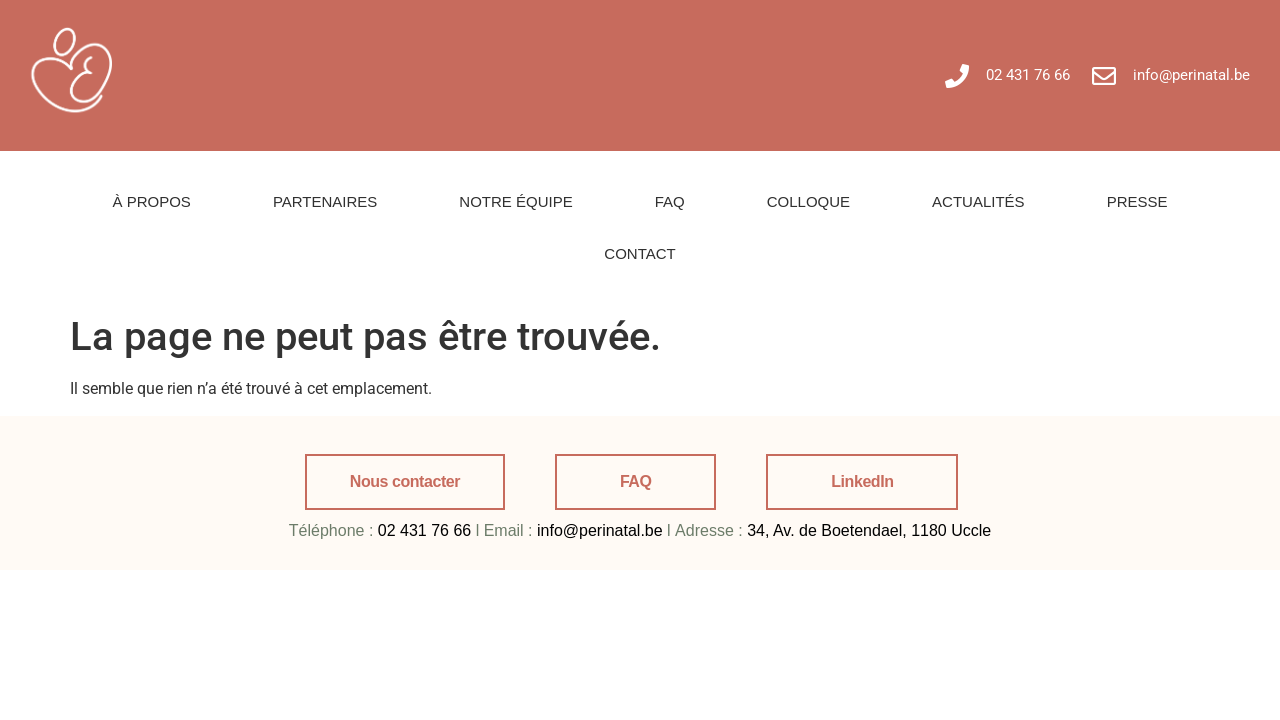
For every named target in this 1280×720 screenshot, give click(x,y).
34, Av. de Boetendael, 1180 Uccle (869, 530)
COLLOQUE (808, 201)
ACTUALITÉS (978, 201)
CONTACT (639, 253)
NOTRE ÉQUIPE (515, 201)
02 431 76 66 (424, 530)
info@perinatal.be (600, 530)
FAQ (670, 201)
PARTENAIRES (325, 201)
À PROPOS (152, 201)
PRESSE (1137, 201)
